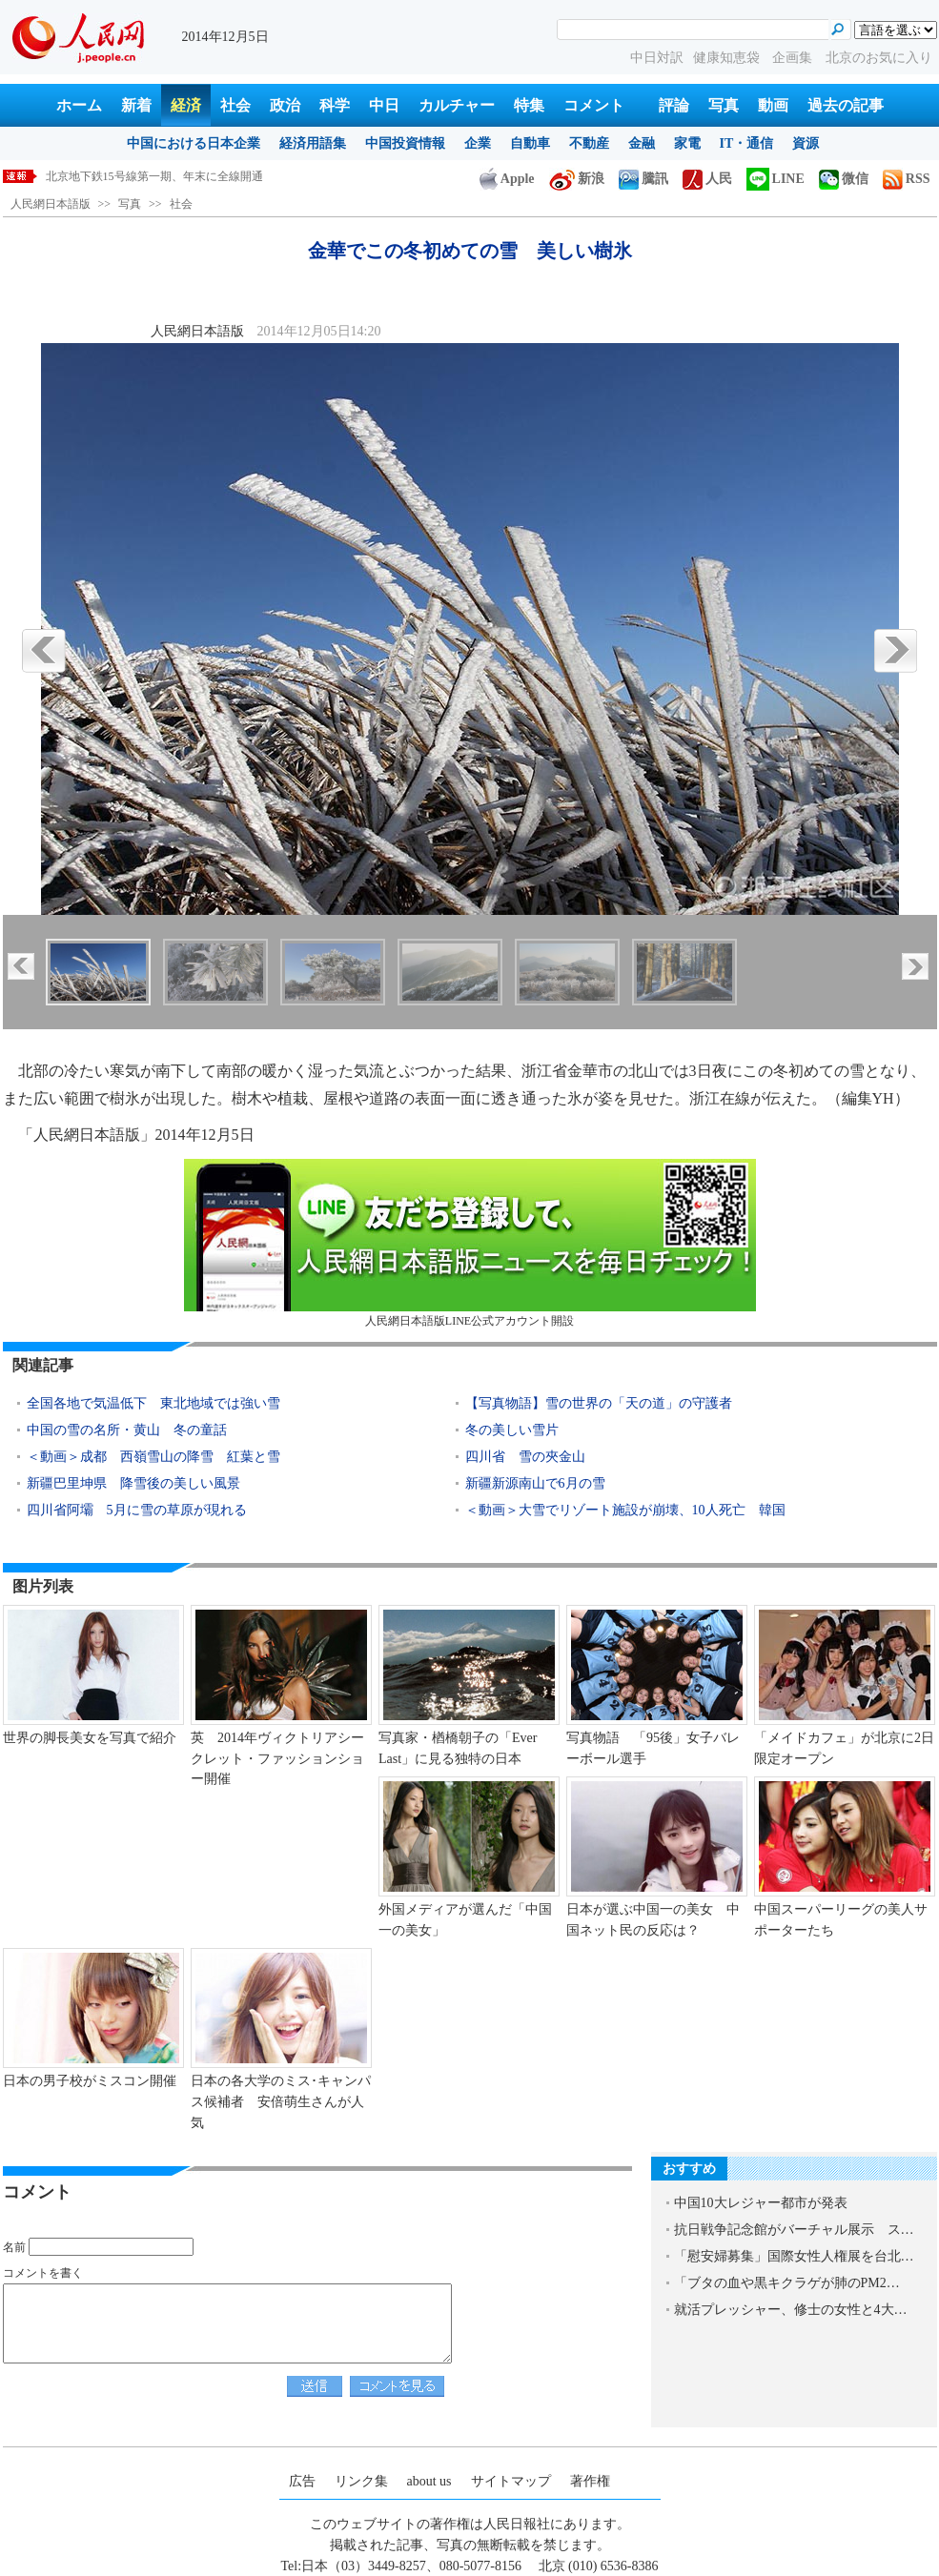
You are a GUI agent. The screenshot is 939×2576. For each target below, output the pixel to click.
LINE (775, 179)
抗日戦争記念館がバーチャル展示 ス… (794, 2229)
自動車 (530, 143)
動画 (773, 105)
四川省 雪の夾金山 (525, 1457)
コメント (593, 105)
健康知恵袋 (728, 58)
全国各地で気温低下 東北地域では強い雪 (153, 1403)
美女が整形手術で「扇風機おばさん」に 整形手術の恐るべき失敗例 (223, 176)
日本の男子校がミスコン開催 (89, 2081)
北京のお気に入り (879, 58)
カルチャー (456, 105)
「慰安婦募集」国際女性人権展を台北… (794, 2256)
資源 (805, 143)
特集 (529, 105)
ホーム (79, 105)
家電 (687, 143)
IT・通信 (747, 143)
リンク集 (361, 2481)
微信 (843, 179)
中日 (384, 105)
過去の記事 (845, 105)
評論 (674, 105)
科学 (334, 105)
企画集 (794, 58)
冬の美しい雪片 (512, 1430)
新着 (136, 105)
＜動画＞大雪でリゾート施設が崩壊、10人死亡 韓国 (625, 1510)
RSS (906, 179)
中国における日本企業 (193, 143)
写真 (723, 105)
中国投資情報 (405, 143)
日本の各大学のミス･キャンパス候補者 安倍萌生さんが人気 (281, 2101)
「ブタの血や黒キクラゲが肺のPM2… (787, 2283)
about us (429, 2481)
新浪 (576, 179)
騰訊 (643, 179)
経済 (186, 105)
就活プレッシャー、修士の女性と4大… (791, 2309)
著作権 (590, 2481)
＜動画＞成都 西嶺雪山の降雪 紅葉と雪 (153, 1457)
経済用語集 (312, 143)
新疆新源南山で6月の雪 (535, 1483)
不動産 (589, 143)
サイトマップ (511, 2481)
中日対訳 (657, 58)
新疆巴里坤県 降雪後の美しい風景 (133, 1483)
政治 (285, 105)
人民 (707, 179)
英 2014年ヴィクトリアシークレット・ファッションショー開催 (277, 1758)
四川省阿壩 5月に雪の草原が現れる (137, 1510)
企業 (477, 143)
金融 (641, 143)
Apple (507, 179)
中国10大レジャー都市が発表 (760, 2203)
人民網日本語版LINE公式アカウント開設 (470, 1243)
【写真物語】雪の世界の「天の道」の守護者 (598, 1403)
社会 (235, 105)
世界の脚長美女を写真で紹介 (89, 1738)
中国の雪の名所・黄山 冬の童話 (127, 1430)
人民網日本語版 (50, 204)
